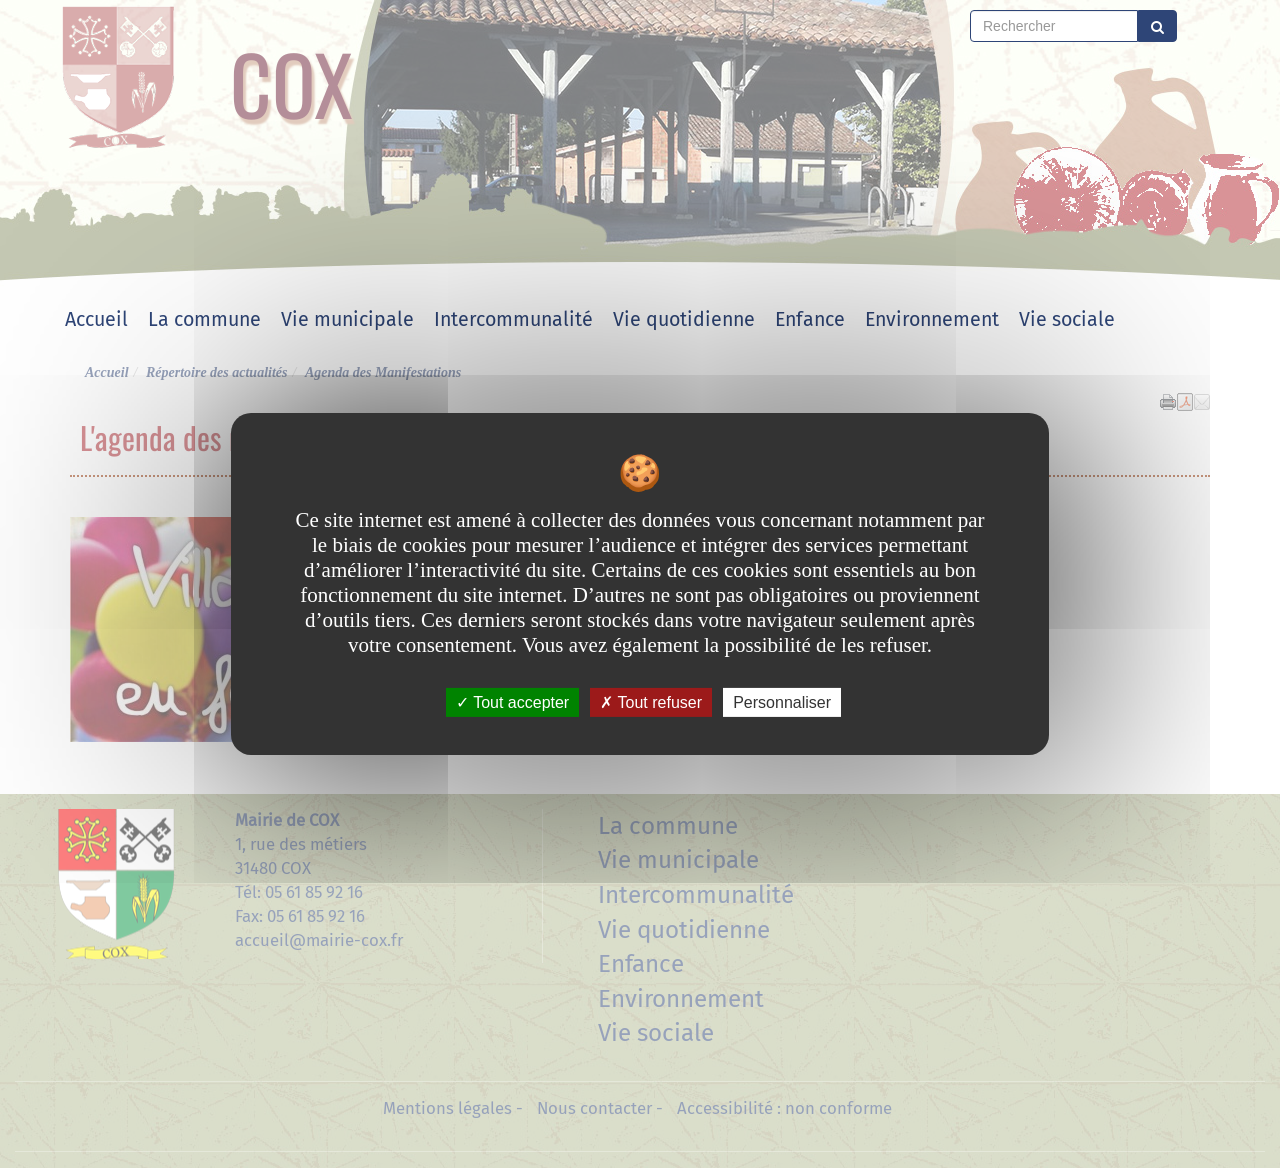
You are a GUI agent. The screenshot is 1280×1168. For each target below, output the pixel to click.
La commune (204, 319)
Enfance (810, 319)
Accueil (96, 319)
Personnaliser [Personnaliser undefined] (782, 702)
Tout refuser (651, 702)
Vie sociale (1067, 319)
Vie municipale (347, 319)
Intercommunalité (513, 319)
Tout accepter (512, 702)
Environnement (932, 319)
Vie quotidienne (684, 319)
